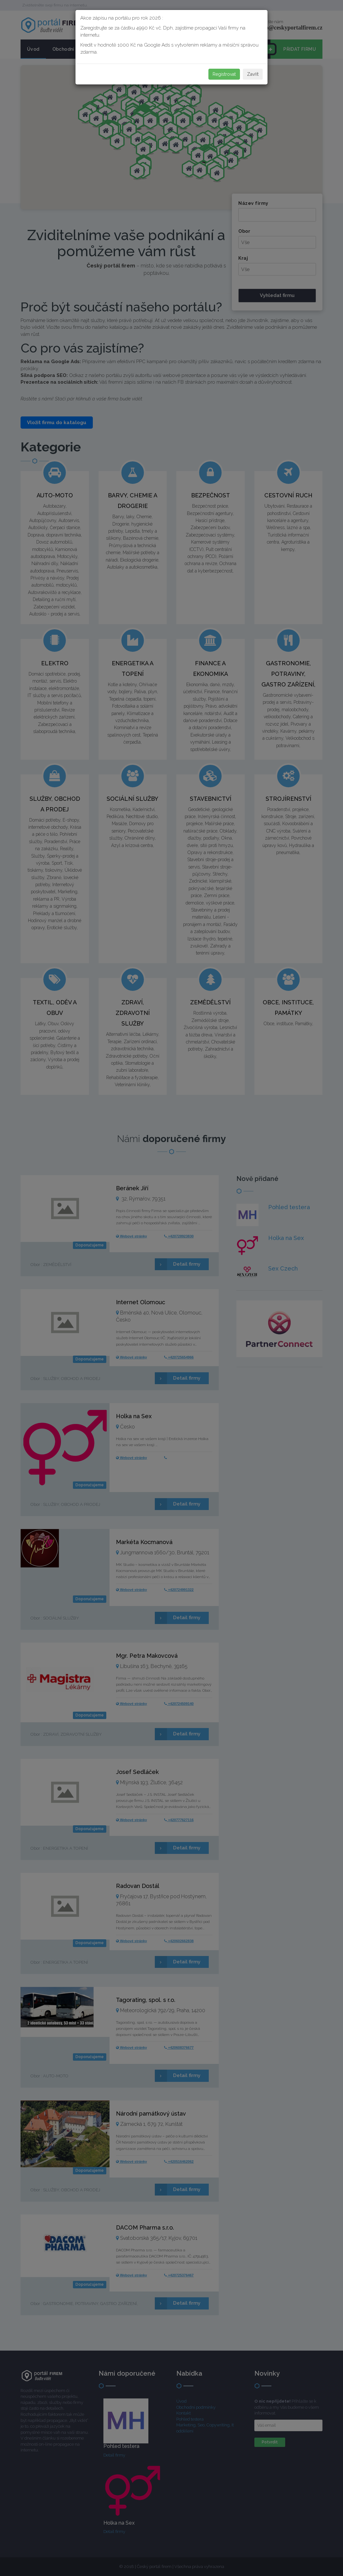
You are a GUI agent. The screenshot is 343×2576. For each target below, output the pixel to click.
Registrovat (224, 74)
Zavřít (253, 74)
